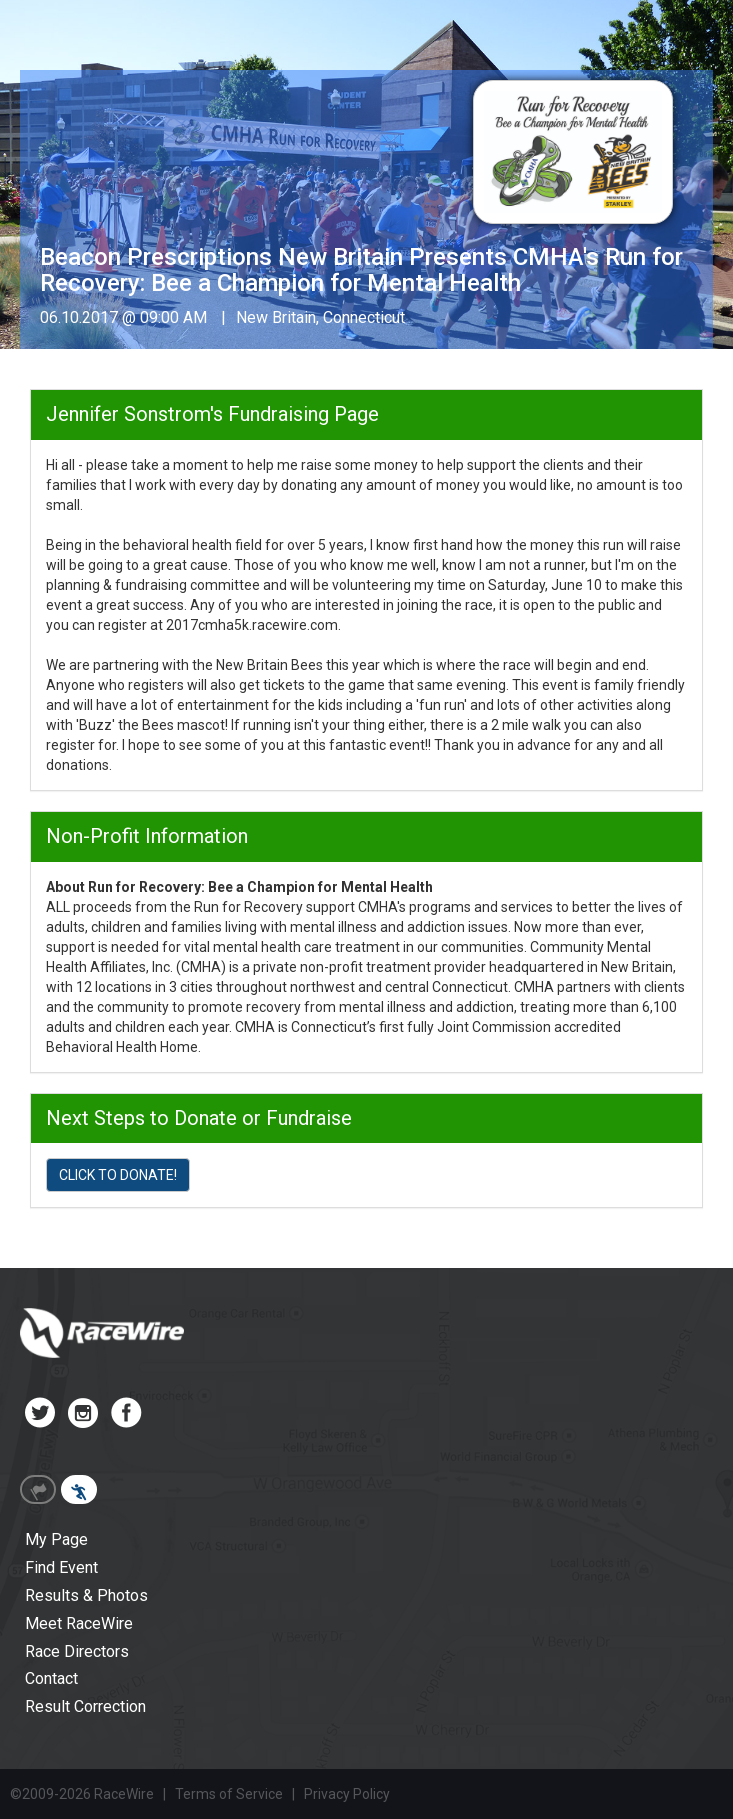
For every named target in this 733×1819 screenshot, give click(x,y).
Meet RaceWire (79, 1623)
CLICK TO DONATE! (118, 1175)
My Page (56, 1539)
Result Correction (85, 1706)
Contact (51, 1678)
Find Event (61, 1567)
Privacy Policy (347, 1794)
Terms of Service (229, 1794)
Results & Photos (86, 1595)
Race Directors (77, 1651)
